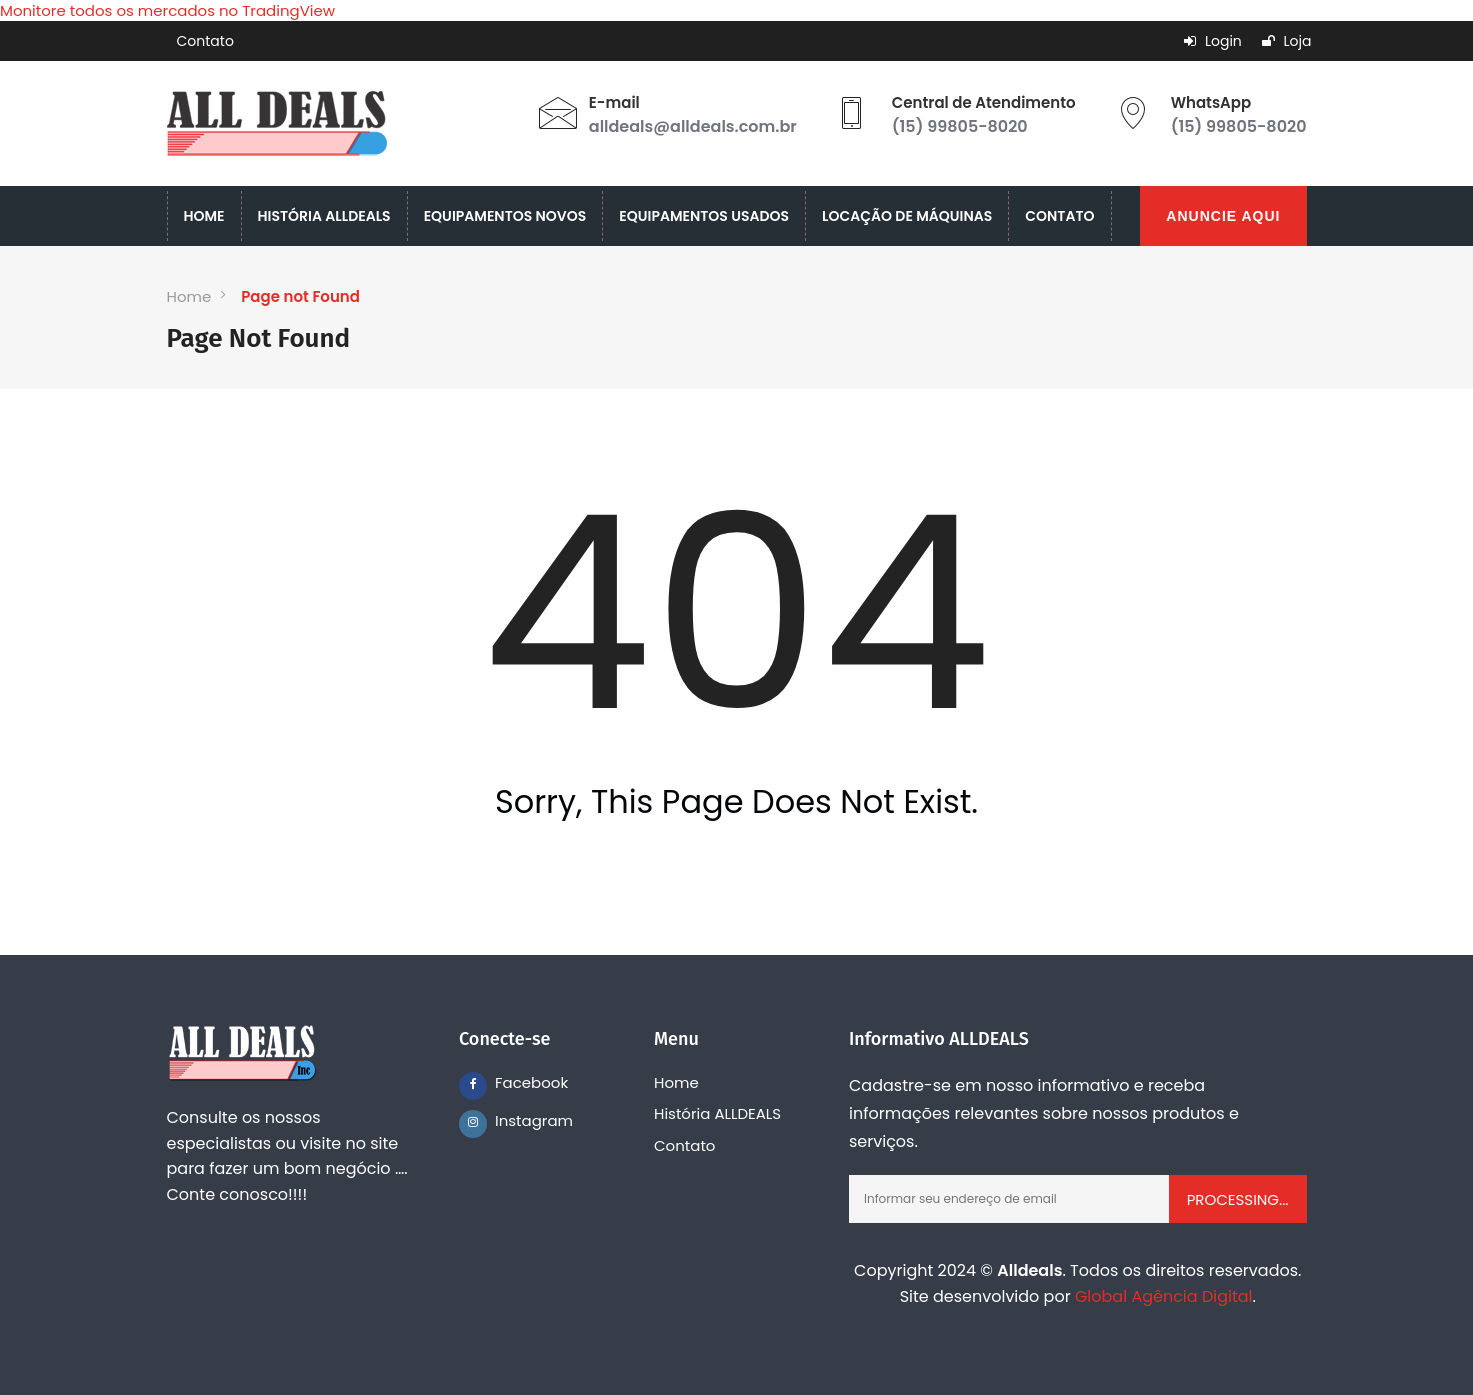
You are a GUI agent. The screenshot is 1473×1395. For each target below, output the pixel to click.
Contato (205, 41)
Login (1213, 41)
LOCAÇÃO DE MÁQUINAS (907, 216)
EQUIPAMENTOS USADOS (704, 216)
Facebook (509, 1082)
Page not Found (300, 296)
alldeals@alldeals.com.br (693, 126)
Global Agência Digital (1164, 1296)
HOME (204, 216)
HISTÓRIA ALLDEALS (324, 216)
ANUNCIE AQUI (1223, 216)
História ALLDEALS (717, 1113)
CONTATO (1059, 216)
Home (189, 296)
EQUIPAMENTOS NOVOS (505, 216)
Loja (1287, 41)
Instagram (509, 1120)
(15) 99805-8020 (960, 126)
